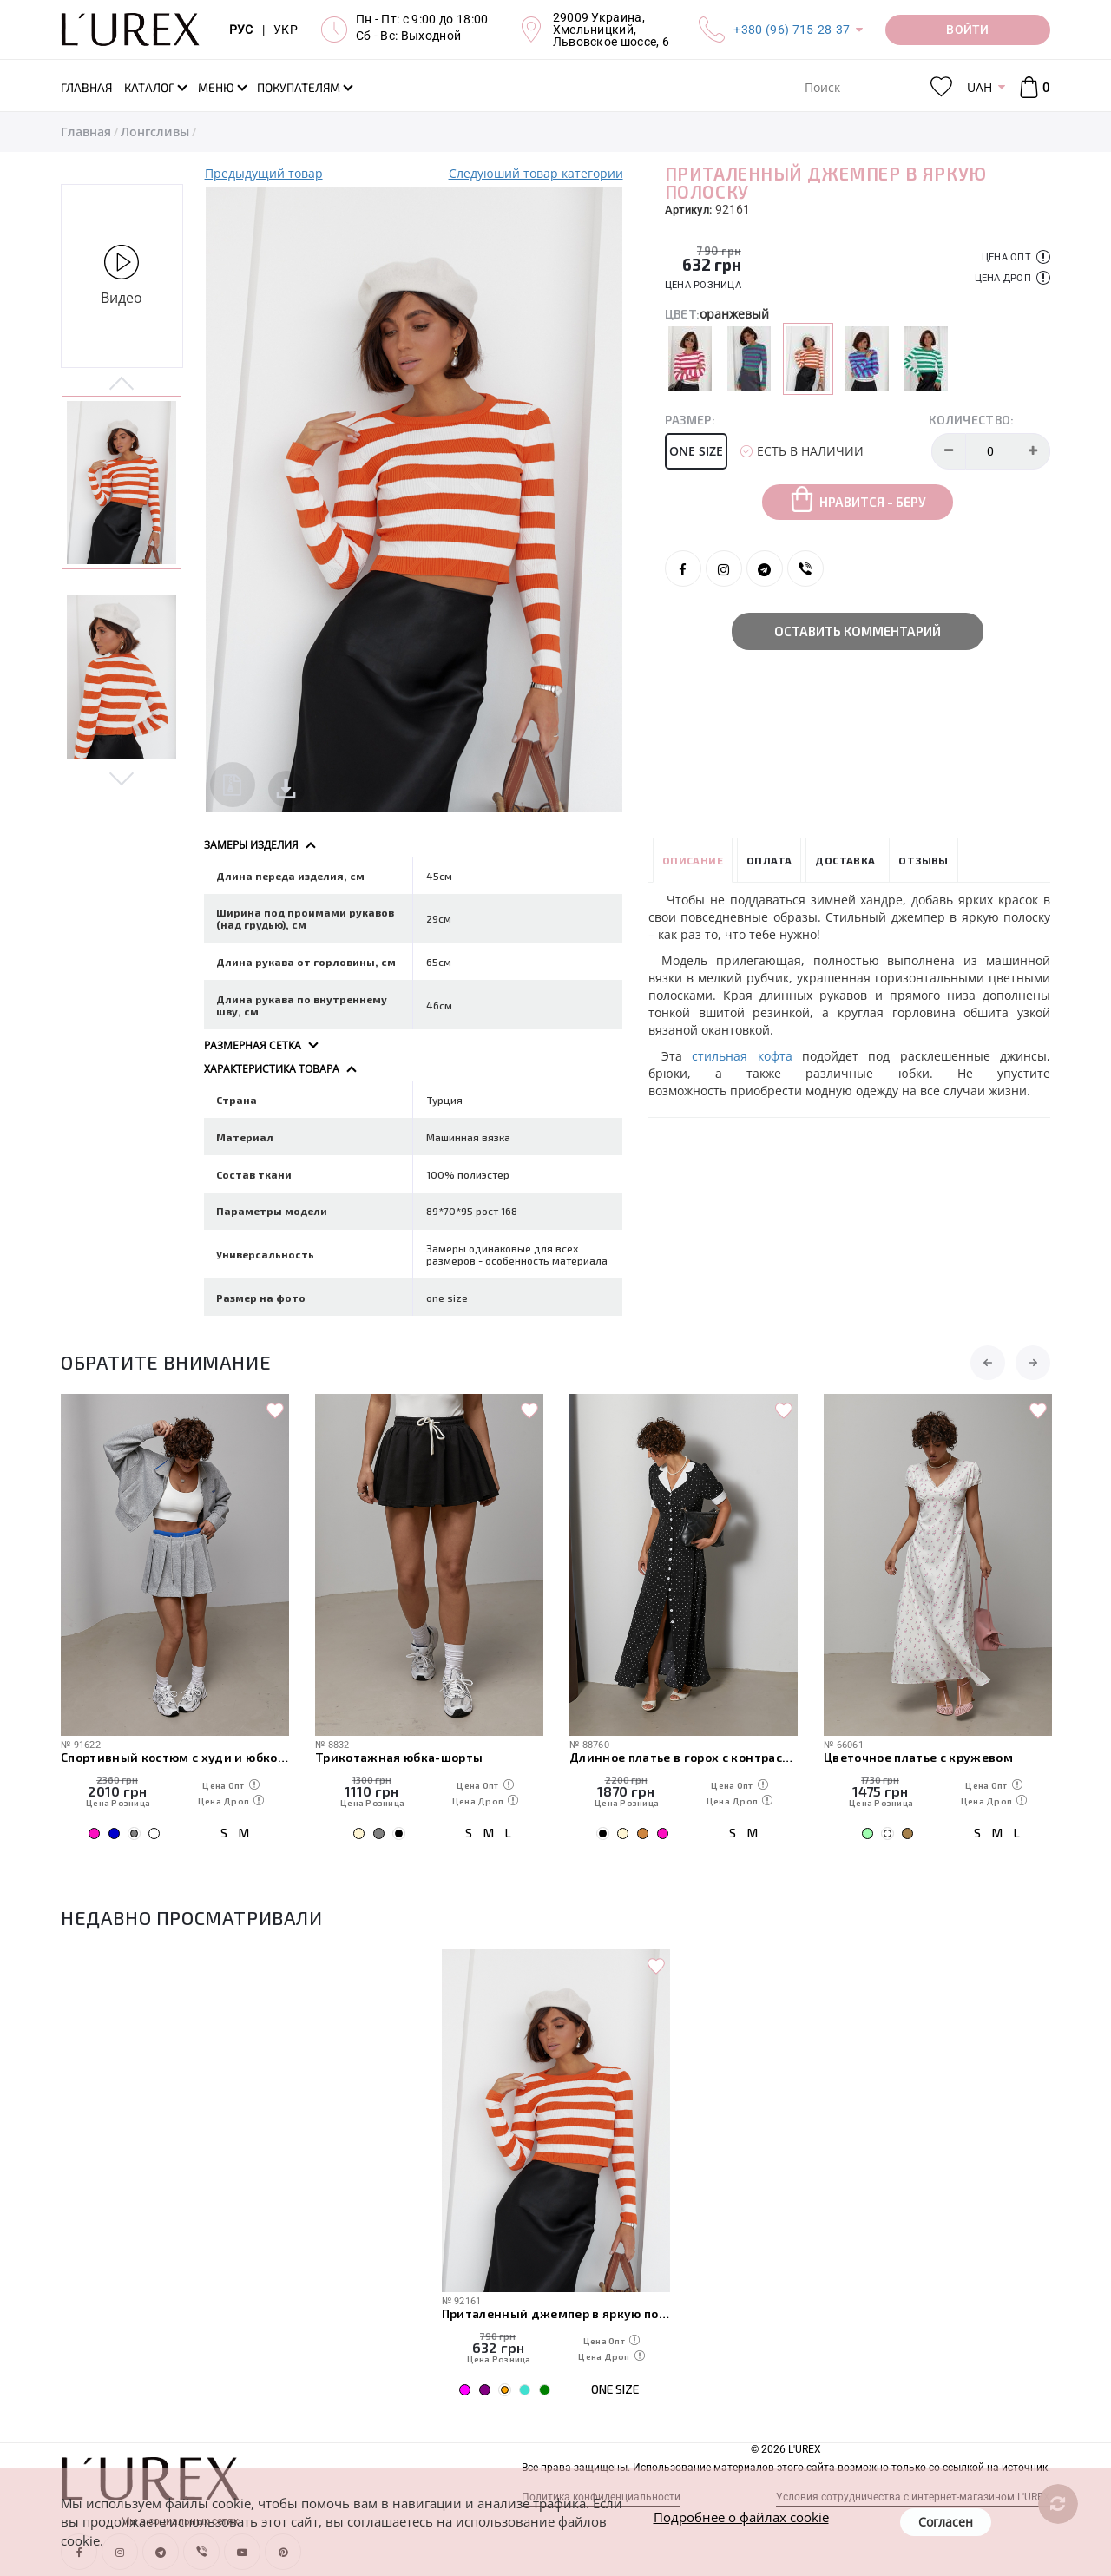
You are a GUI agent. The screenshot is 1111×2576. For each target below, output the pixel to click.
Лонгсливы (155, 131)
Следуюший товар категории (536, 173)
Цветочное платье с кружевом (918, 1757)
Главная (86, 131)
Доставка (845, 860)
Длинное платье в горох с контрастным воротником (683, 1757)
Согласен (945, 2522)
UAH (979, 87)
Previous (122, 384)
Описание (692, 860)
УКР (285, 29)
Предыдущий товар (264, 173)
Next (122, 777)
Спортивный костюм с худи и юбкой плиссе (175, 1757)
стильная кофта (742, 1056)
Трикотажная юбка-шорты (399, 1757)
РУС (241, 29)
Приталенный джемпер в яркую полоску (556, 2313)
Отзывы (923, 860)
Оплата (769, 860)
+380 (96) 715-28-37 (791, 29)
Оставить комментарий (857, 631)
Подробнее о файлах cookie (741, 2517)
